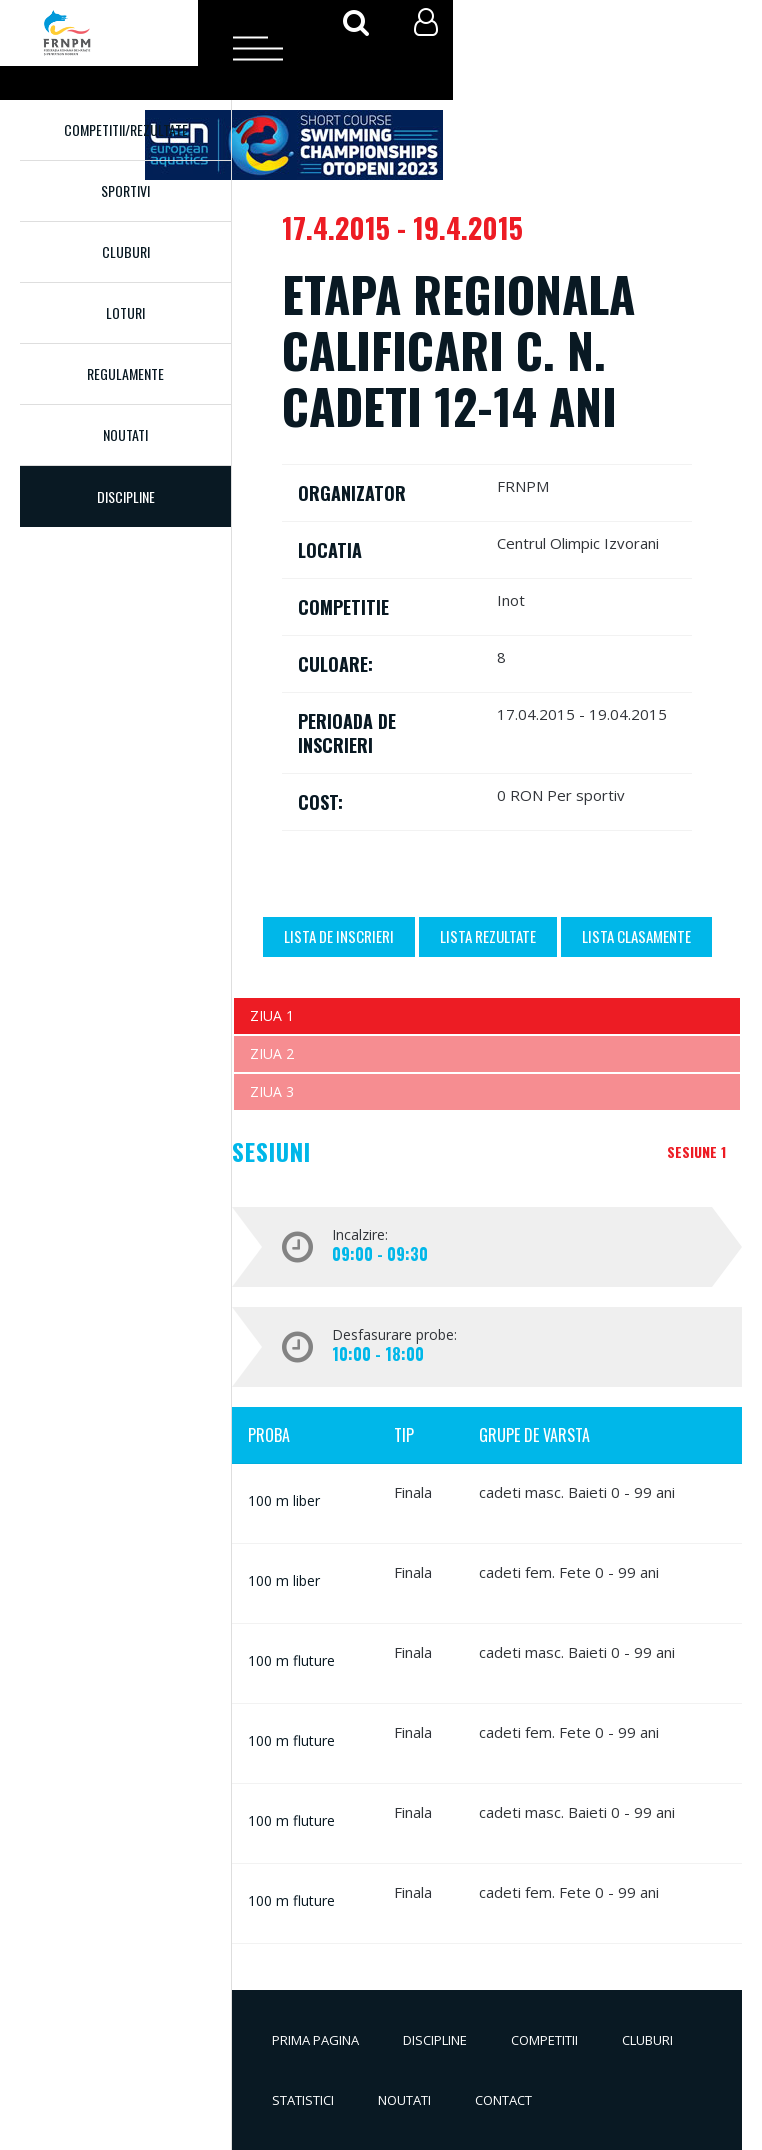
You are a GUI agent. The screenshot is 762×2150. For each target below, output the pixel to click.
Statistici (303, 2100)
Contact (503, 2100)
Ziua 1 (272, 1015)
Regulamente (125, 373)
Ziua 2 (272, 1053)
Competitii (544, 2040)
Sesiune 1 (696, 1151)
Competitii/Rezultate (126, 129)
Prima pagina (315, 2040)
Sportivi (125, 190)
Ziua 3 (272, 1091)
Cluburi (126, 251)
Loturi (125, 312)
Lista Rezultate (488, 936)
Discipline (435, 2040)
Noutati (125, 434)
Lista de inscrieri (339, 936)
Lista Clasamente (636, 936)
